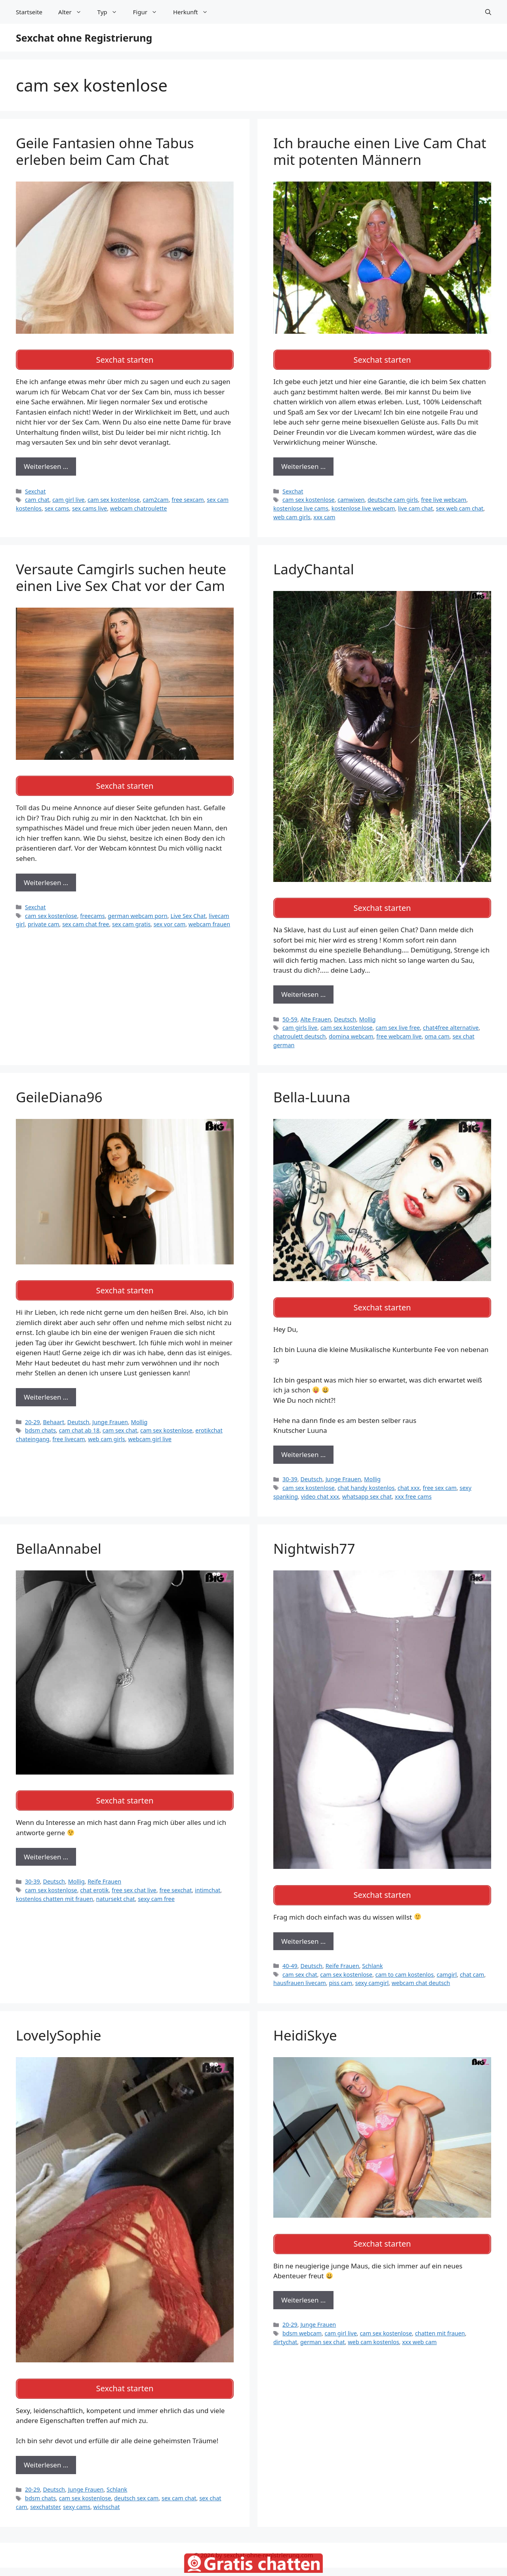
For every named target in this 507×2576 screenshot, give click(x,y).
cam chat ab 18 (79, 1422)
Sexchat (35, 488)
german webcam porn (137, 910)
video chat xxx (320, 1488)
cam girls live (299, 1022)
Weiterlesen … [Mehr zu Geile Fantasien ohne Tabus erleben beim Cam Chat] (46, 463)
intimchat (207, 1879)
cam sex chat (120, 1422)
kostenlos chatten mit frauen (54, 1887)
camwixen (350, 497)
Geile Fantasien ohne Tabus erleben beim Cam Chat (105, 151)
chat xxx (409, 1479)
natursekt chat (115, 1887)
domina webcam (351, 1031)
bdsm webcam (302, 2319)
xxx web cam (419, 2328)
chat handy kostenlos (366, 1479)
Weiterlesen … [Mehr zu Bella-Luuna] (303, 1446)
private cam (43, 918)
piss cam (340, 1972)
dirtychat (285, 2328)
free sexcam (188, 497)
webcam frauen (209, 918)
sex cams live (89, 505)
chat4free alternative (451, 1022)
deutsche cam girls (393, 497)
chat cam (472, 1963)
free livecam (68, 1430)
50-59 (289, 1013)
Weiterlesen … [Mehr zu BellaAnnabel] (46, 1845)
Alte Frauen (315, 1013)
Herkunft (194, 12)
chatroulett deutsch (299, 1031)
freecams (92, 910)
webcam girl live (150, 1430)
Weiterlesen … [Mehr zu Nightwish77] (303, 1930)
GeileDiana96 (59, 1091)
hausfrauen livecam (299, 1972)
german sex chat (322, 2328)
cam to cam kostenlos (404, 1963)
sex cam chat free (85, 918)
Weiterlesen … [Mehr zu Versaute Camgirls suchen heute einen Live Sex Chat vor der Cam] (46, 877)
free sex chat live (134, 1879)
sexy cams (76, 2493)
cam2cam (155, 497)
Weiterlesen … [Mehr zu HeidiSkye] (303, 2286)
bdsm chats (40, 1422)
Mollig (367, 1013)
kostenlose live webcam (363, 505)
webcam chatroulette (138, 505)
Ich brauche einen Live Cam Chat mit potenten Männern (379, 151)
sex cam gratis (131, 918)
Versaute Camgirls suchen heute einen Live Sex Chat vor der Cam (121, 574)
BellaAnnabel (58, 1540)
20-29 (32, 1413)
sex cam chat (179, 2484)
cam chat (37, 497)
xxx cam (324, 514)
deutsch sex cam (136, 2484)
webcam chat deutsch (421, 1972)
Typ (111, 12)
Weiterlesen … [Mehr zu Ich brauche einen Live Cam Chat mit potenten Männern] (303, 463)
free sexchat (175, 1879)
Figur (149, 12)
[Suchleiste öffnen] (488, 12)
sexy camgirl (372, 1972)
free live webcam (443, 497)
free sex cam (439, 1479)
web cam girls (292, 514)
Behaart (53, 1413)
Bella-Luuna (311, 1091)
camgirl (446, 1963)
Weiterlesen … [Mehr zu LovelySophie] (46, 2451)
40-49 (289, 1954)
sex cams (57, 505)
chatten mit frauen (440, 2319)
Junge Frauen (110, 1413)
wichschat (106, 2493)
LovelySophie (58, 2024)
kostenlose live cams (300, 505)
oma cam (437, 1031)
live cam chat (415, 505)
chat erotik (94, 1879)
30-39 (289, 1470)
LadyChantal (313, 566)
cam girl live (68, 497)
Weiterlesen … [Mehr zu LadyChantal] (303, 988)
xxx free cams (413, 1488)
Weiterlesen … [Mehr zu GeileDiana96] (46, 1388)
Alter (74, 12)
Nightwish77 (314, 1540)
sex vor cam (169, 918)
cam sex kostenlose (114, 497)
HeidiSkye (305, 2024)
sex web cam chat (460, 505)
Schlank (372, 1954)
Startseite (29, 12)
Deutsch (345, 1013)
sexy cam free (156, 1887)
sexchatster (45, 2493)
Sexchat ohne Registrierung (84, 37)
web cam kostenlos (373, 2328)
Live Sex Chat (188, 910)
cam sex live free (397, 1022)
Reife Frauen (104, 1870)
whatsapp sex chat (367, 1488)
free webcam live (398, 1031)
